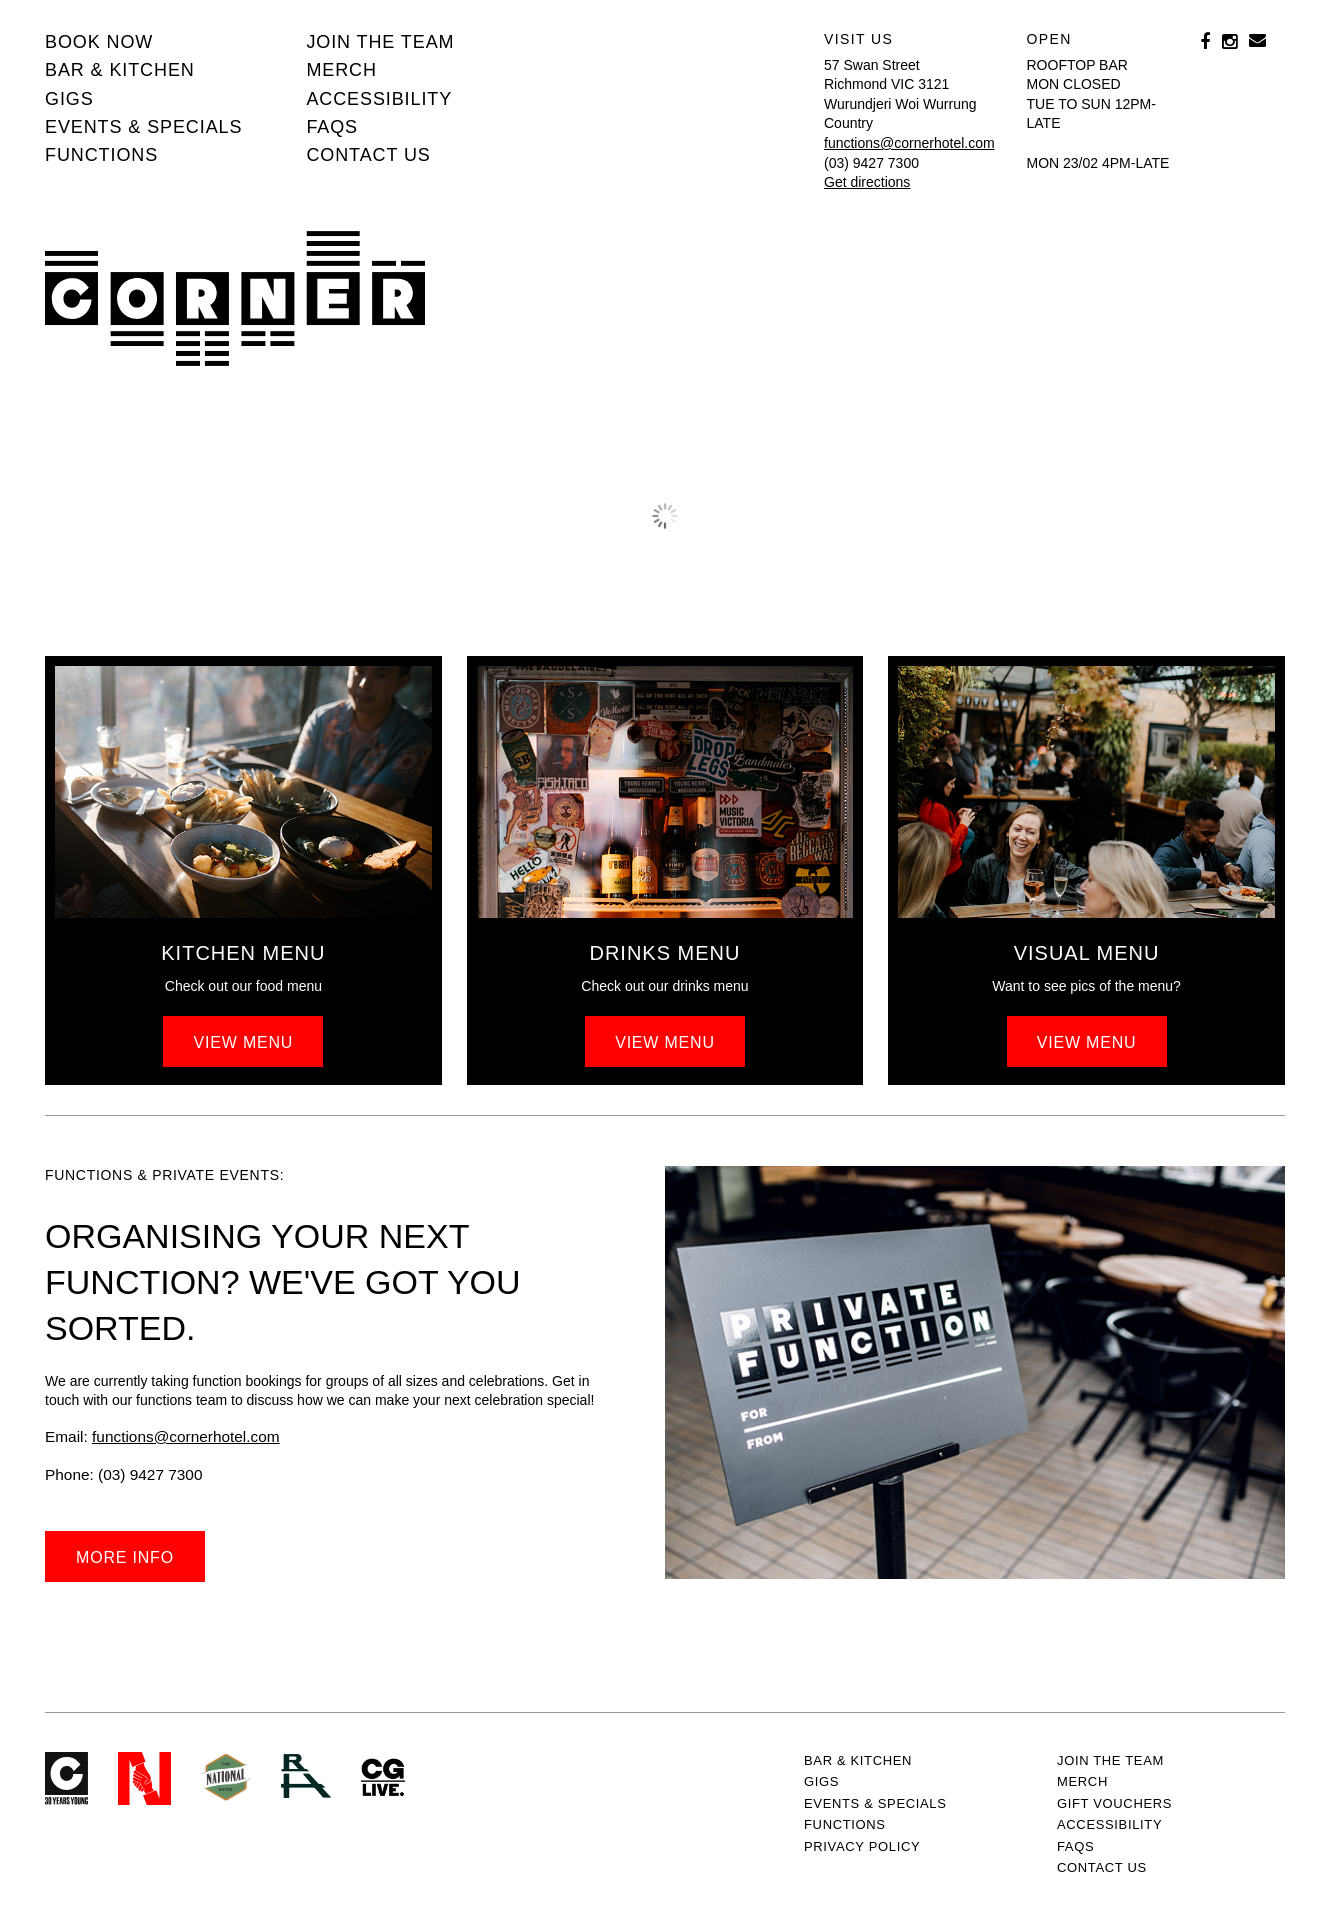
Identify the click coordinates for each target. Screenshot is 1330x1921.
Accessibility (379, 99)
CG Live (383, 1778)
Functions (101, 155)
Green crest (226, 1777)
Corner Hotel (235, 293)
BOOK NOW (99, 42)
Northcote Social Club (144, 1778)
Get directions (867, 182)
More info (125, 1557)
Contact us (368, 155)
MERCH (341, 70)
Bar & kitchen (120, 70)
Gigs (69, 99)
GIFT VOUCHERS (1114, 1803)
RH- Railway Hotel (306, 1776)
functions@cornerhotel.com (909, 143)
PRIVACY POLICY (862, 1846)
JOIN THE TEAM (380, 42)
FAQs (332, 127)
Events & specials (143, 127)
